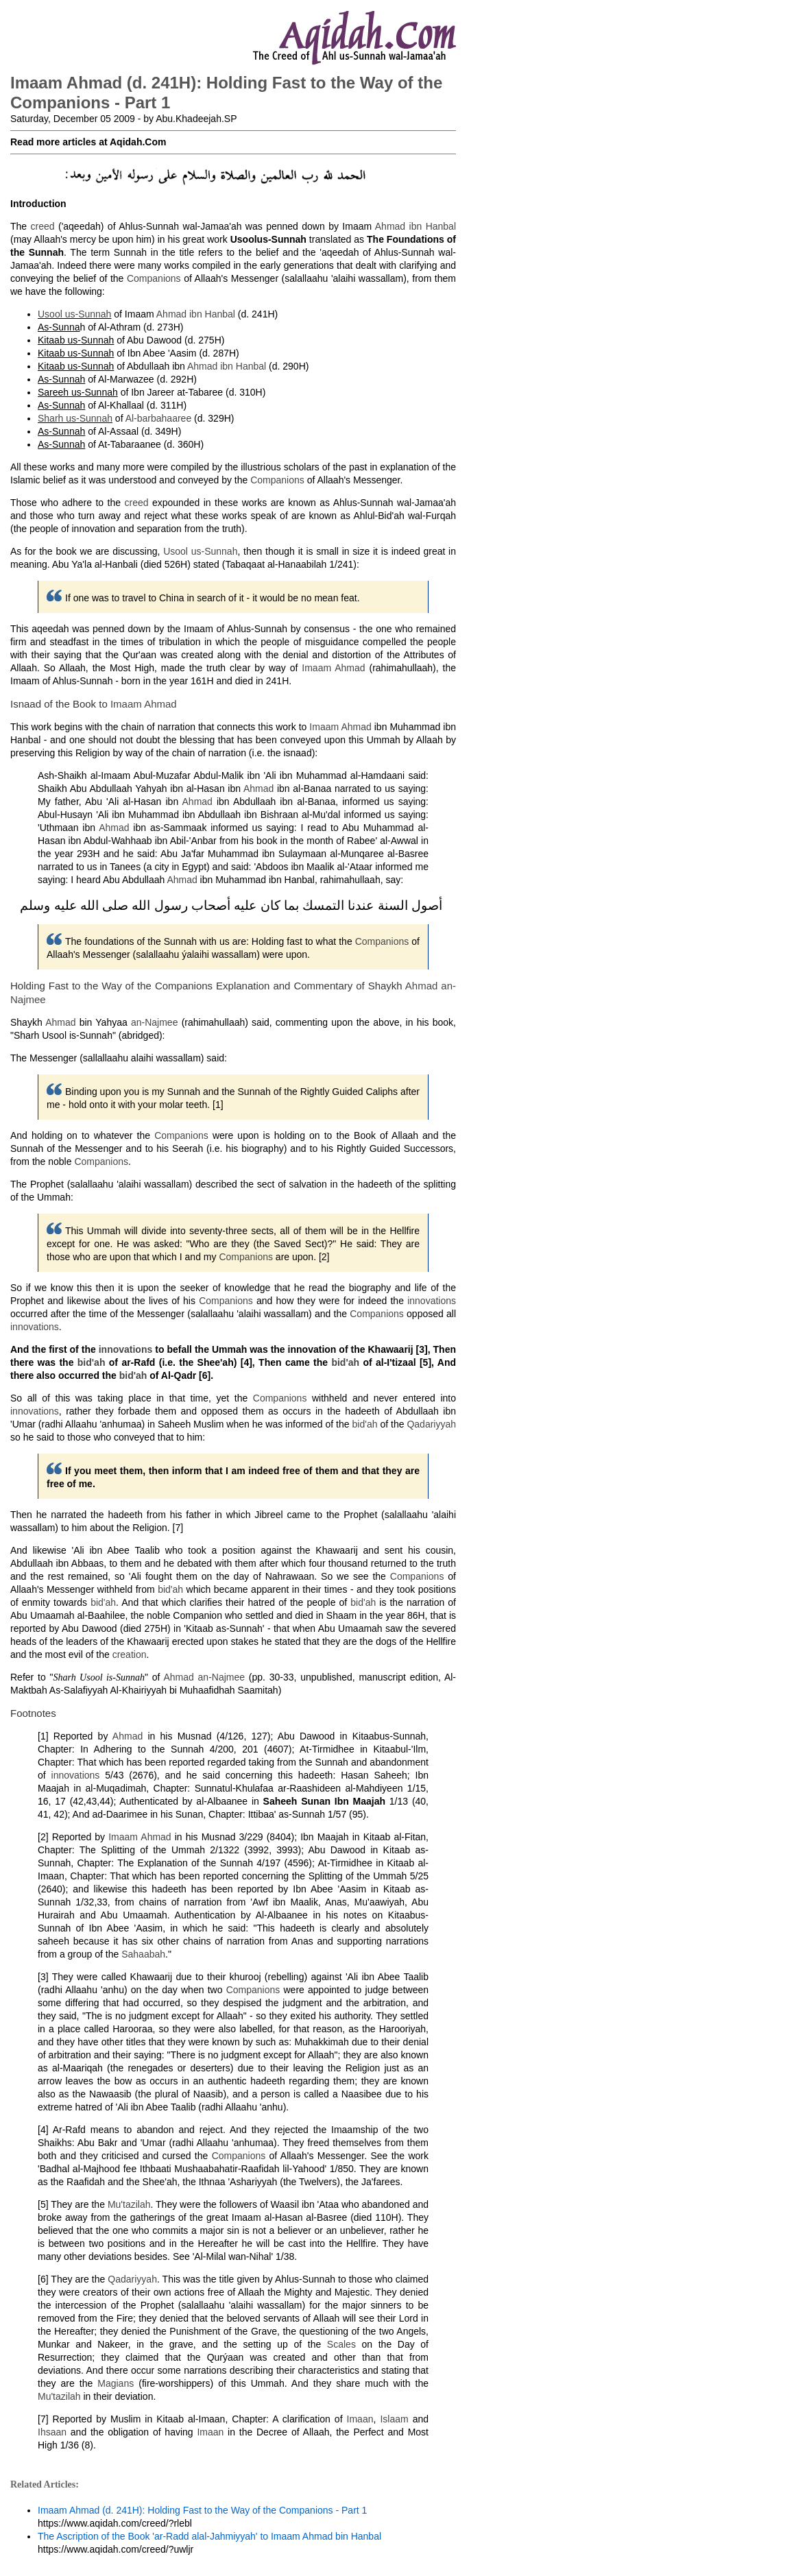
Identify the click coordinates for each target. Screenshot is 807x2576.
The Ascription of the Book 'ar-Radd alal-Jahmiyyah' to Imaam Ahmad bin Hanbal (209, 2536)
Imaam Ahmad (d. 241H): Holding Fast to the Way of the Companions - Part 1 (202, 2510)
